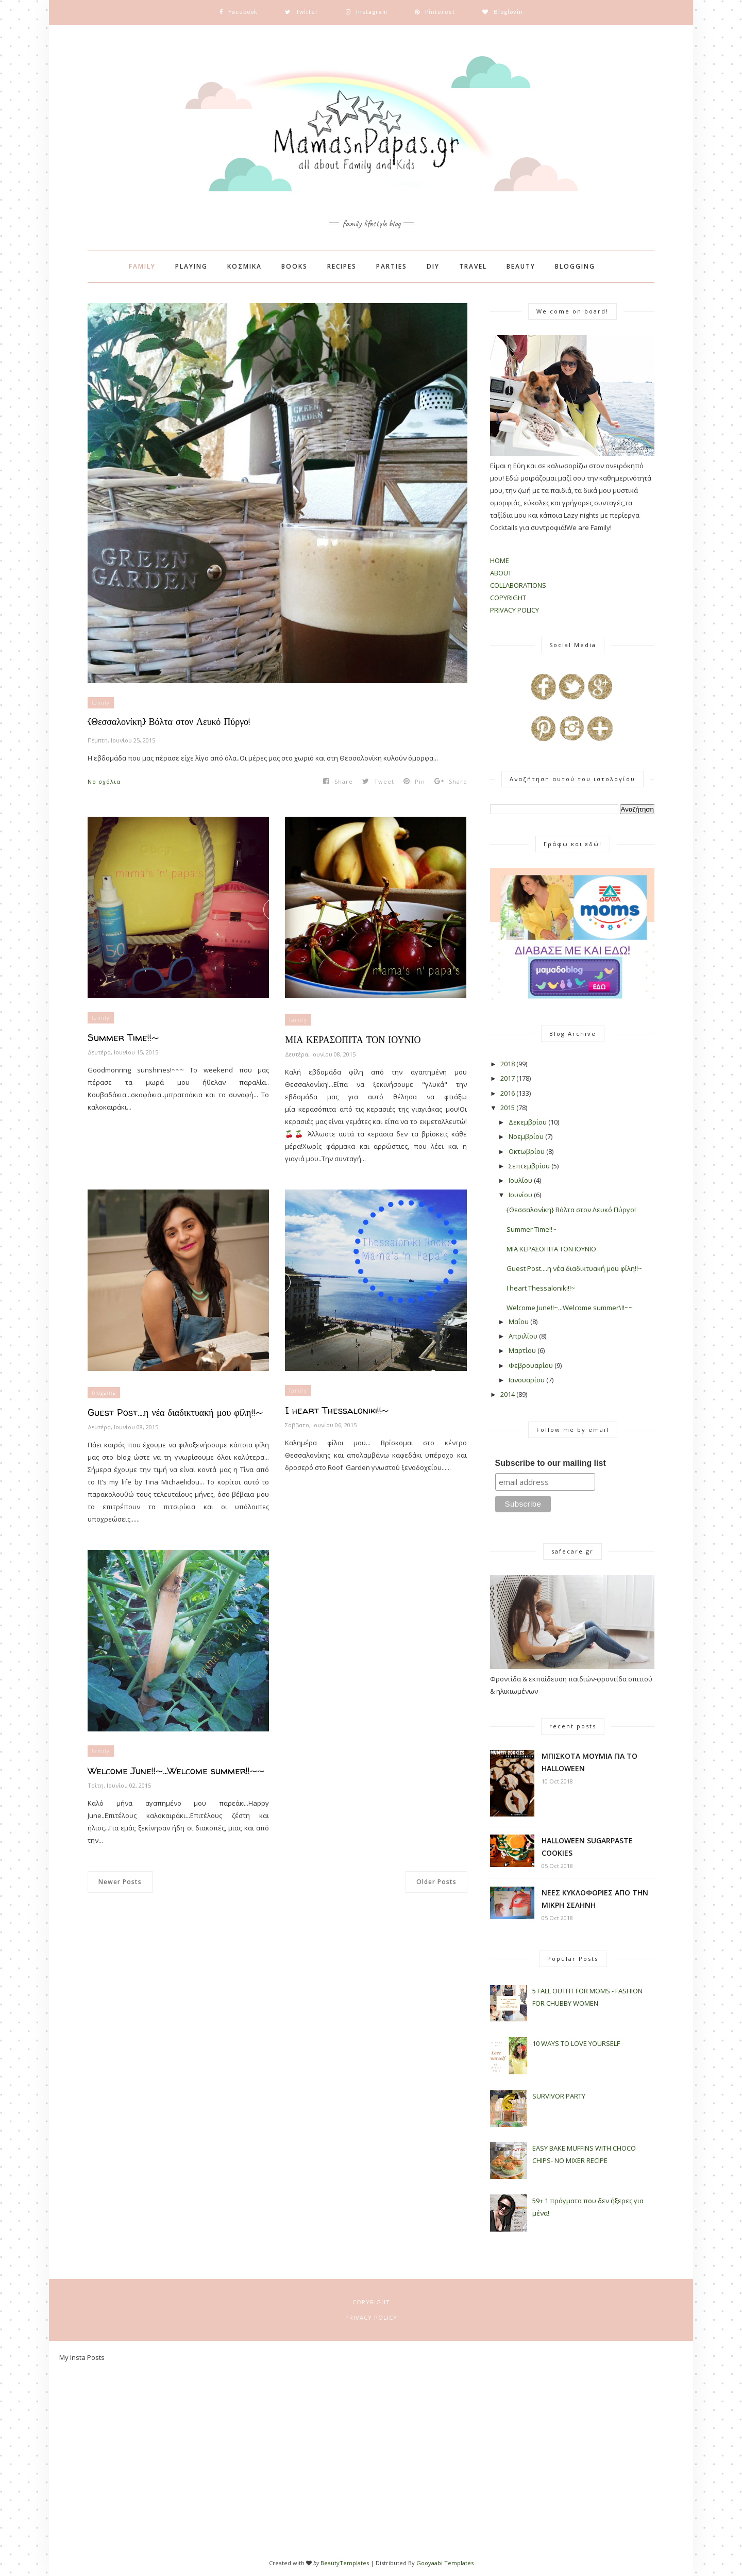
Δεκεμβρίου (528, 1122)
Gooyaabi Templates (445, 2563)
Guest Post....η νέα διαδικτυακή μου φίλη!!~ (175, 1412)
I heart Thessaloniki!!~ (337, 1410)
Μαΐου (519, 1321)
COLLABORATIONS (518, 585)
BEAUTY (521, 266)
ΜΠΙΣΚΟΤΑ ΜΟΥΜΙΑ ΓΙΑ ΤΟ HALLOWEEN (589, 1762)
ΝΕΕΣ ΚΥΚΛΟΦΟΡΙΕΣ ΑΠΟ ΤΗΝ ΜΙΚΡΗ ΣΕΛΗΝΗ (595, 1899)
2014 (507, 1394)
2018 (507, 1063)
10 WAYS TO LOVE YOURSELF (576, 2043)
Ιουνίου (520, 1194)
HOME (499, 560)
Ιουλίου (520, 1180)
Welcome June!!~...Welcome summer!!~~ (176, 1770)
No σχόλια (104, 781)
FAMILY (142, 266)
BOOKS (294, 266)
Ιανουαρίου (527, 1379)
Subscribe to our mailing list (550, 1463)
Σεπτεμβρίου (529, 1165)
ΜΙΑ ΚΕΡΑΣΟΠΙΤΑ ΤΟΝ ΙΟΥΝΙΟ (352, 1039)
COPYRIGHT (508, 597)
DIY (433, 266)
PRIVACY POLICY (514, 610)
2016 (507, 1093)
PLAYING (191, 266)
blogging (104, 1392)
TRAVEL (473, 266)
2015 (507, 1107)
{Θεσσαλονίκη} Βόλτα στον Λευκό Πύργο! (169, 721)
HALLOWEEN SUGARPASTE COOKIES (587, 1847)
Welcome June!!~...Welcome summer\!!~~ (570, 1307)
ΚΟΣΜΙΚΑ (244, 266)
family (101, 702)
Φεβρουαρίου (531, 1365)
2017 (507, 1078)
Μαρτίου (522, 1350)
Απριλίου (523, 1336)
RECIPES (342, 266)
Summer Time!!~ (123, 1037)
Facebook (371, 30)
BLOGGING (575, 266)
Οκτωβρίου (527, 1151)
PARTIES (391, 266)
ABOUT (501, 572)
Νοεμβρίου (526, 1136)
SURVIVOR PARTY (558, 2096)
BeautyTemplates (345, 2563)
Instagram (371, 43)
